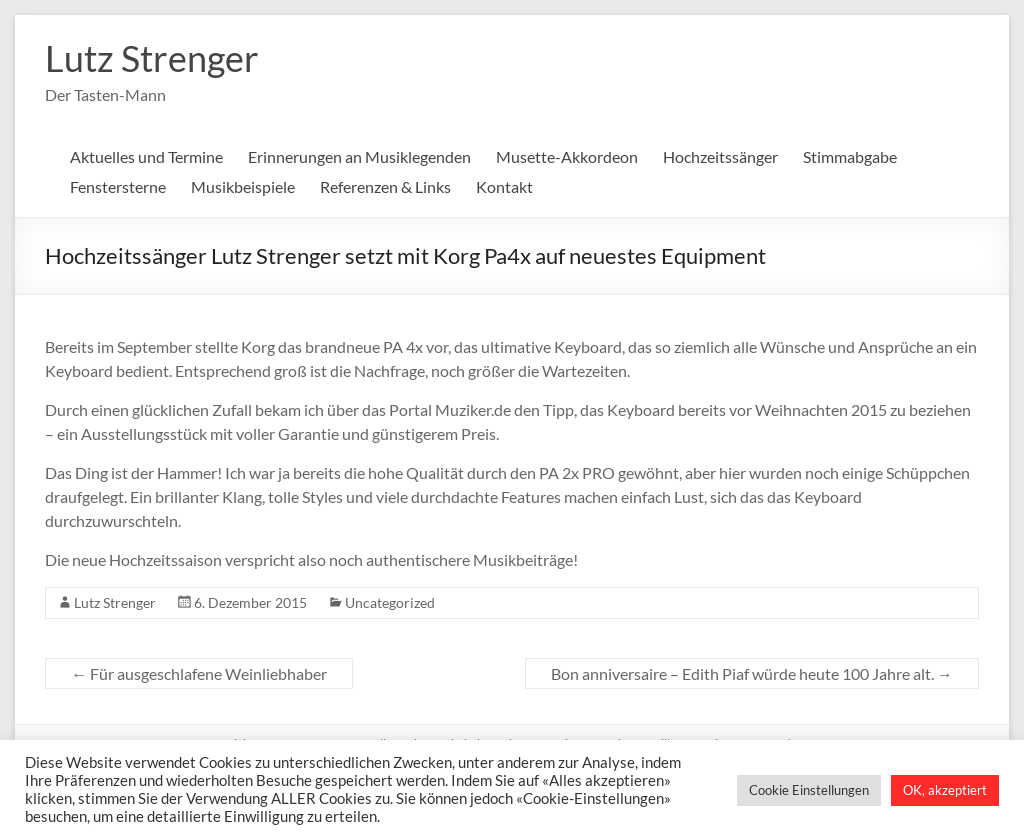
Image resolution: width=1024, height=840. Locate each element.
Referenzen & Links (385, 186)
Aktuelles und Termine (146, 156)
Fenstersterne (118, 186)
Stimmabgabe (850, 156)
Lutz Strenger (152, 58)
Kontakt (504, 186)
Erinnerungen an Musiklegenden (359, 156)
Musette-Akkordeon (567, 156)
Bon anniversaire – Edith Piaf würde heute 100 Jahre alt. (752, 673)
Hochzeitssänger (720, 156)
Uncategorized (390, 602)
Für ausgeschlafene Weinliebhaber (199, 673)
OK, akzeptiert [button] (945, 790)
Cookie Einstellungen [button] (809, 790)
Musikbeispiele (243, 186)
